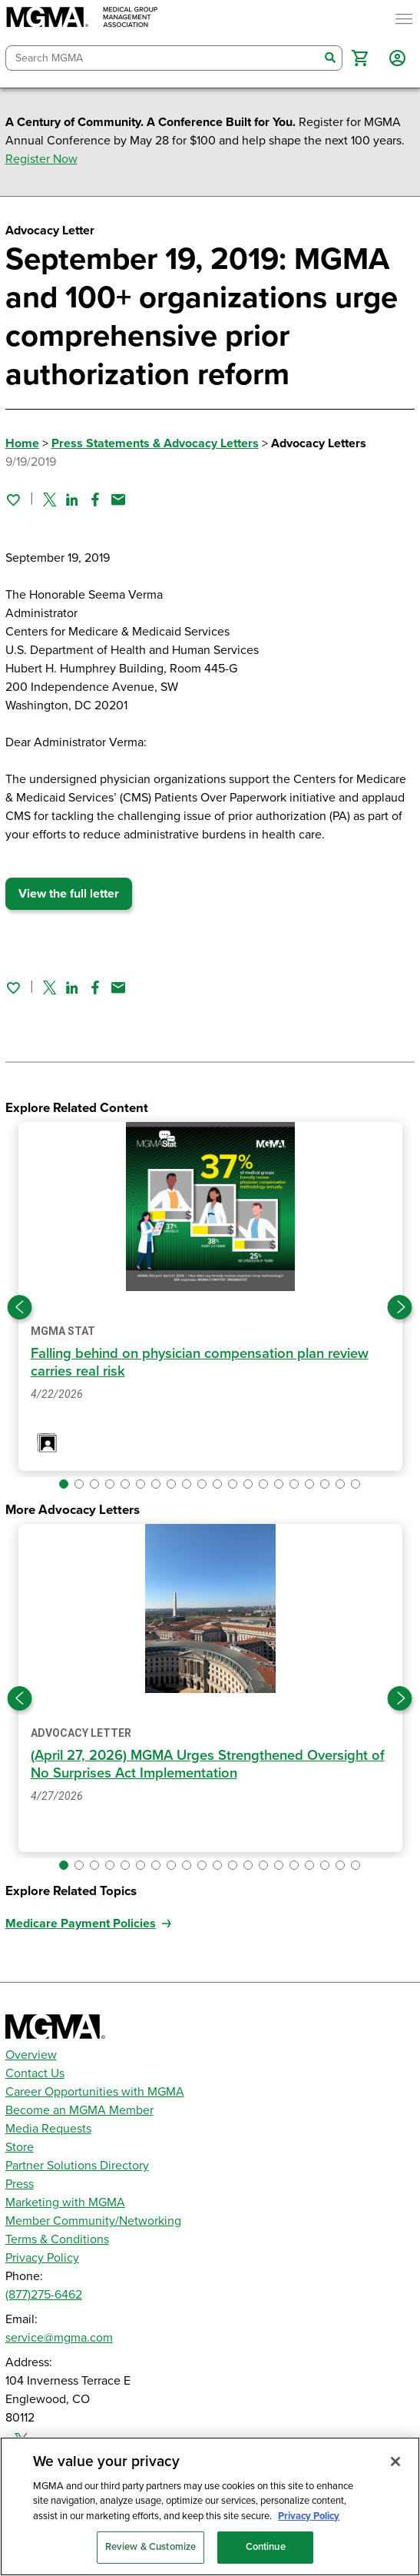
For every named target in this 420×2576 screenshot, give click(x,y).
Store (19, 2147)
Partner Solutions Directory (77, 2165)
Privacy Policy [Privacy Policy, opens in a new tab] (308, 2516)
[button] (359, 58)
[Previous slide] (20, 1307)
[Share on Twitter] (49, 499)
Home (22, 443)
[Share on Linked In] (72, 499)
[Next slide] (400, 1307)
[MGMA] (82, 19)
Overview (31, 2055)
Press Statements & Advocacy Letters (155, 443)
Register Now (41, 159)
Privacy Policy (42, 2258)
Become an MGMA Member (79, 2110)
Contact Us (34, 2073)
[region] (210, 2506)
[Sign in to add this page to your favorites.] (13, 499)
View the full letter (68, 893)
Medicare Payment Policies (80, 1923)
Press (19, 2184)
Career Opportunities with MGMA (94, 2092)
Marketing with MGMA (65, 2202)
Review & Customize (150, 2547)
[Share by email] (118, 499)
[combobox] (162, 58)
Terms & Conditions (57, 2239)
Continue (266, 2547)
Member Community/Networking (93, 2221)
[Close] (395, 2461)
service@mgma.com (59, 2337)
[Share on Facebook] (95, 499)
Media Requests (48, 2128)
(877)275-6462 (43, 2294)
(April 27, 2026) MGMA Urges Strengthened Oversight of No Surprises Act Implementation (208, 1764)
